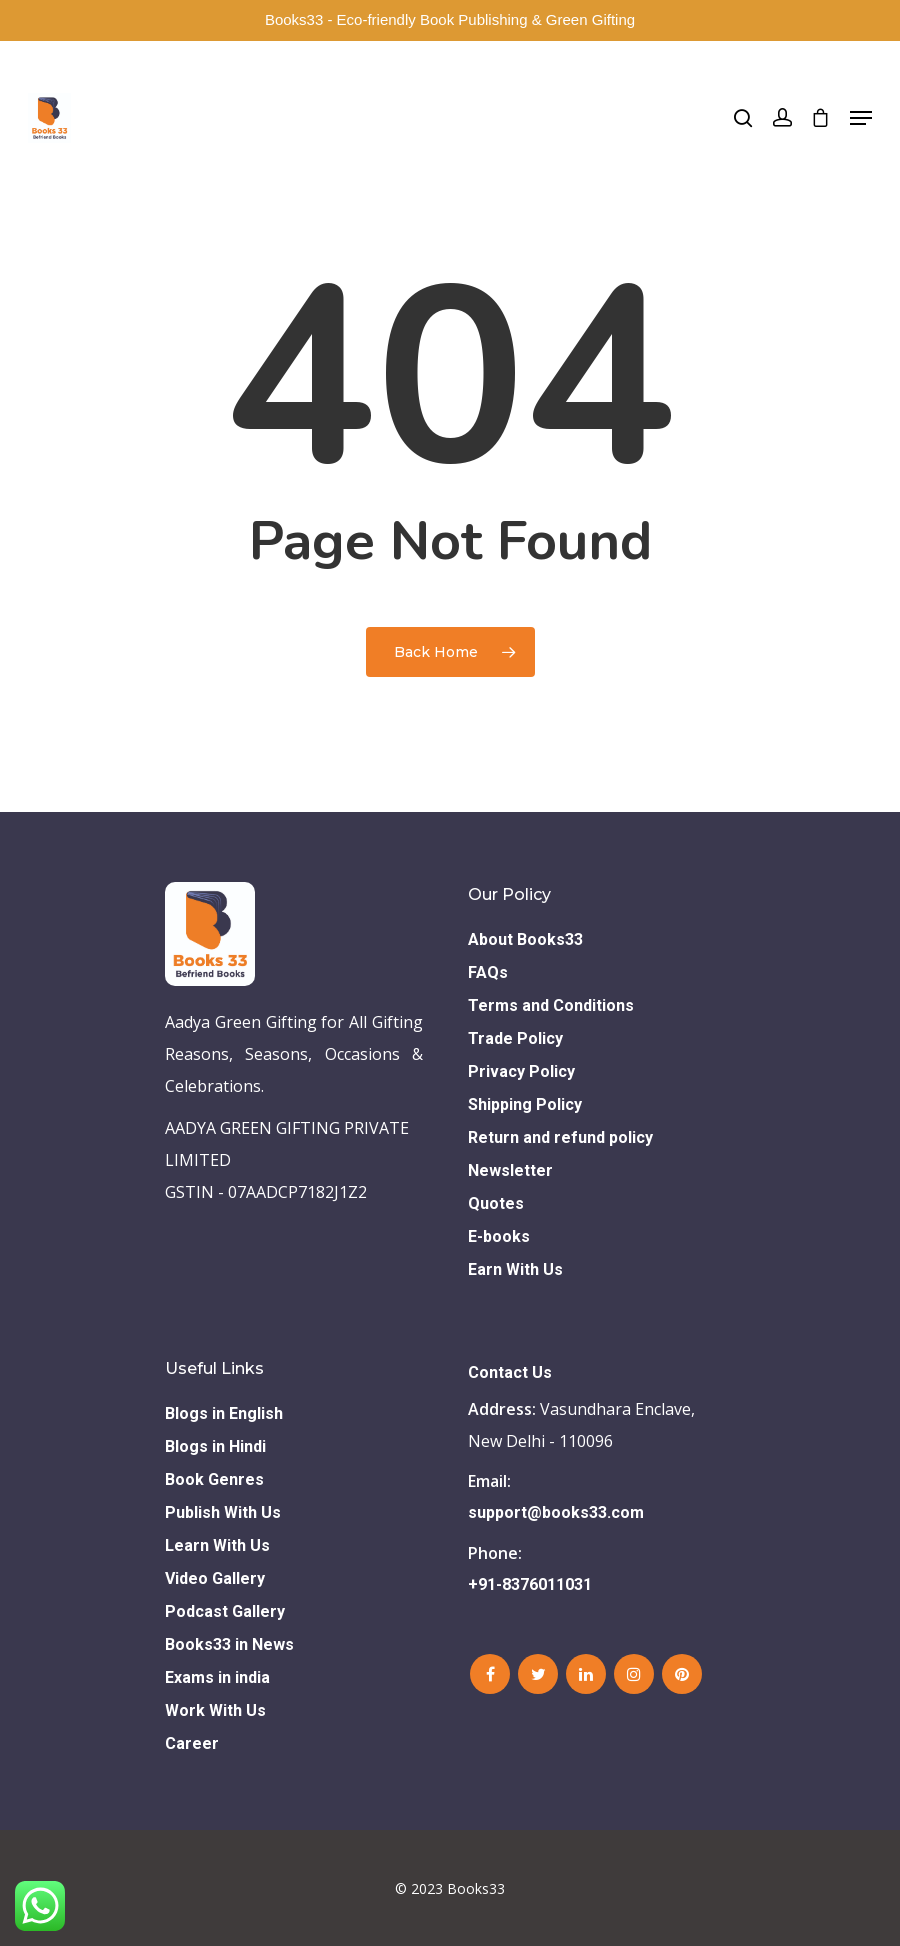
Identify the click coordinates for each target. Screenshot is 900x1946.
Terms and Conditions (551, 1005)
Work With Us (215, 1710)
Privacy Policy (521, 1071)
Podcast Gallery (225, 1611)
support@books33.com (556, 1512)
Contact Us (510, 1372)
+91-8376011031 (530, 1584)
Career (192, 1743)
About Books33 (525, 939)
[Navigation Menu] (861, 118)
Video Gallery (215, 1578)
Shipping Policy (525, 1104)
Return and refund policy (560, 1137)
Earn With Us (515, 1269)
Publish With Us (223, 1512)
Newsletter (510, 1170)
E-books (499, 1236)
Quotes (496, 1203)
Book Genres (214, 1479)
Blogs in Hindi (215, 1446)
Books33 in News (229, 1644)
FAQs (488, 972)
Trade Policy (515, 1038)
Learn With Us (217, 1545)
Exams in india (217, 1677)
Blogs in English (224, 1413)
